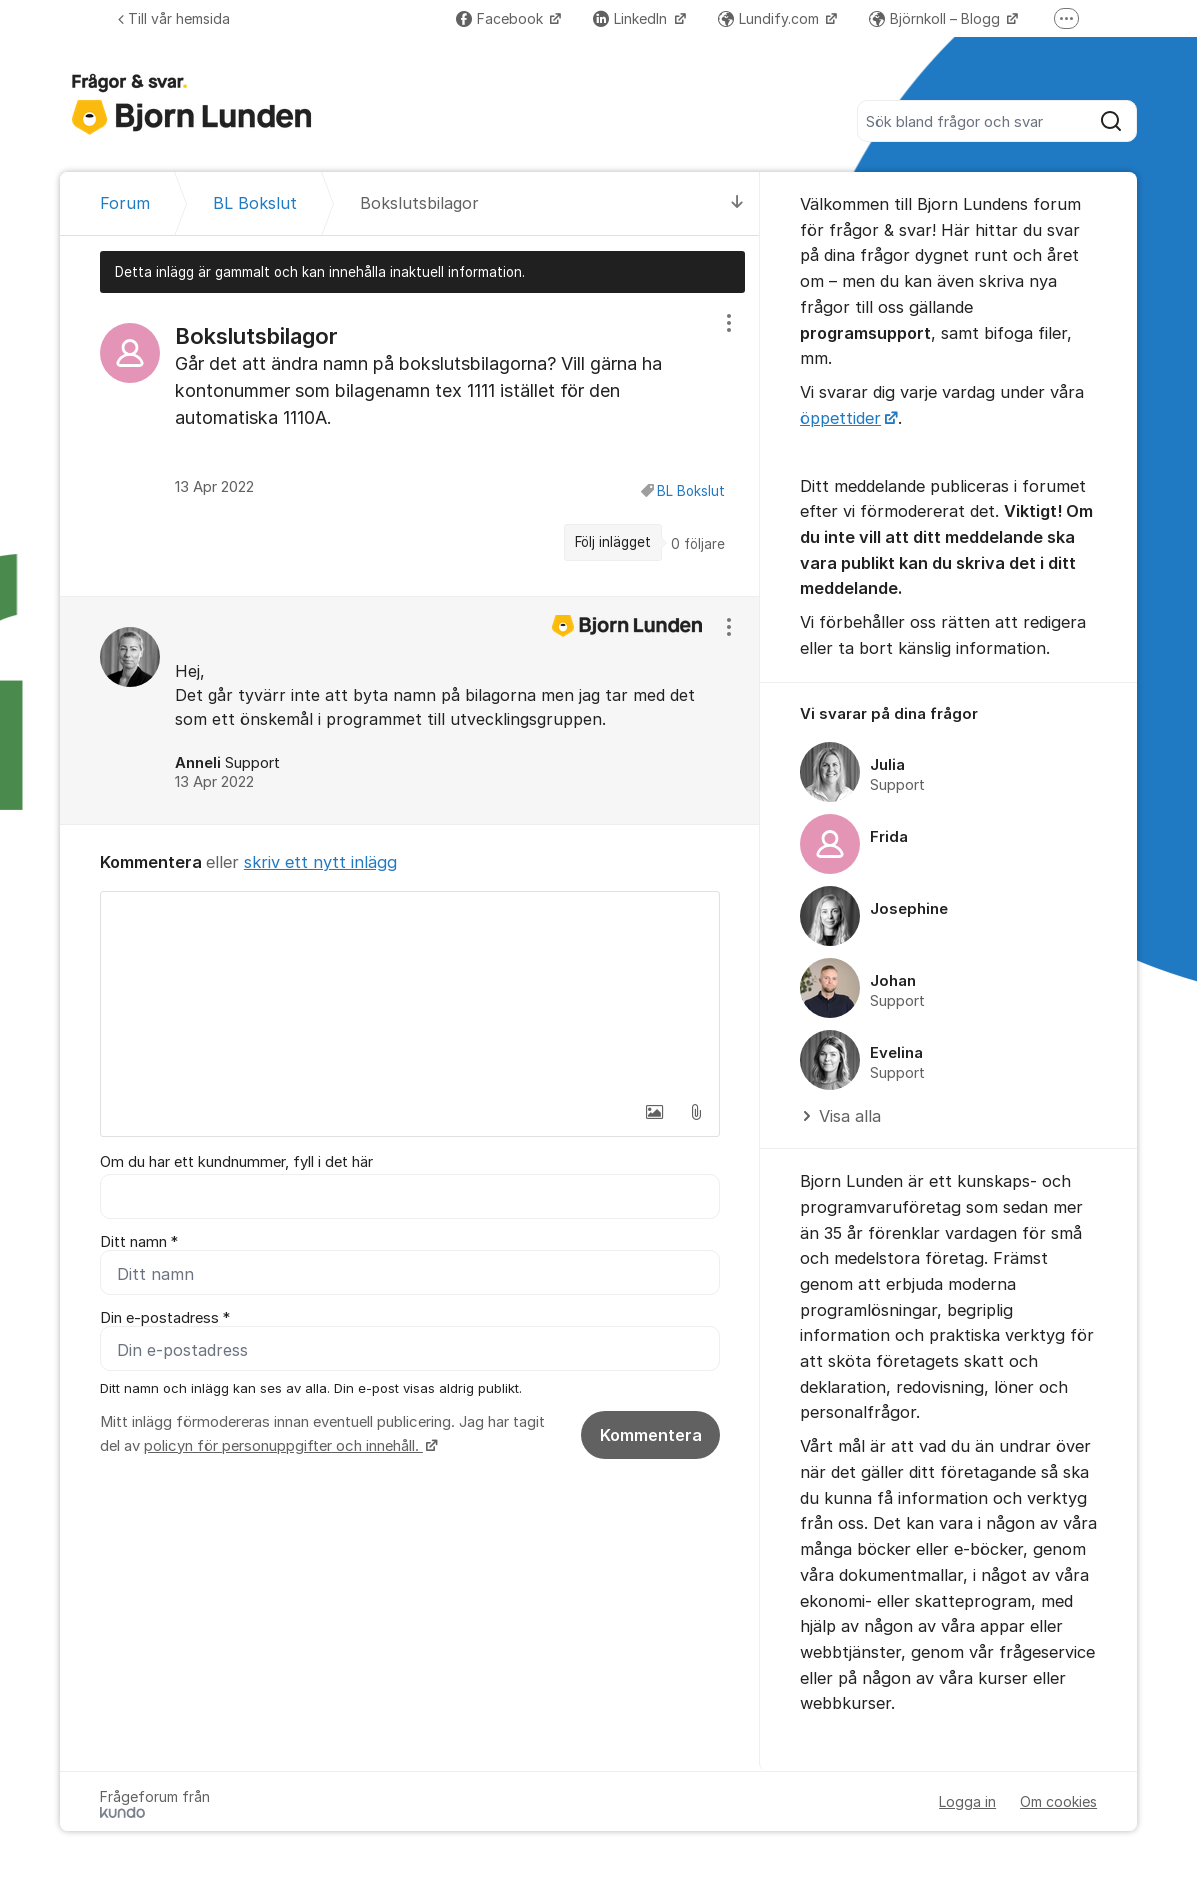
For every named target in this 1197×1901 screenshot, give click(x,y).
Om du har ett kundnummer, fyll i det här (236, 1162)
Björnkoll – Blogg (936, 18)
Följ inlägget (613, 542)
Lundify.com (770, 18)
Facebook (501, 18)
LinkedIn (632, 18)
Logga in (967, 1801)
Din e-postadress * (165, 1318)
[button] (654, 1112)
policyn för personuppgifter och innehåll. (283, 1446)
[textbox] (410, 992)
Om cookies (1058, 1801)
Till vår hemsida (174, 18)
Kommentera (651, 1435)
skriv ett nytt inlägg (320, 862)
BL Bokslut (691, 491)
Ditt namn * (139, 1242)
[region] (410, 444)
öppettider (840, 418)
